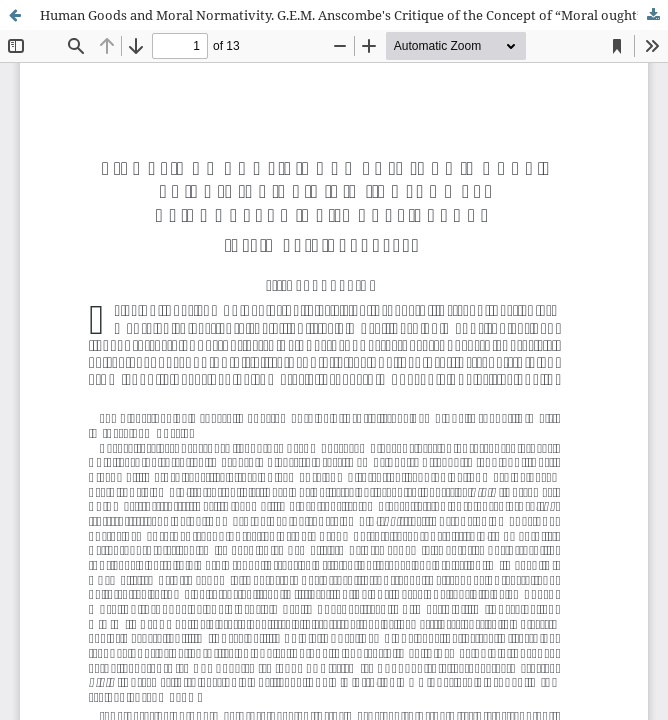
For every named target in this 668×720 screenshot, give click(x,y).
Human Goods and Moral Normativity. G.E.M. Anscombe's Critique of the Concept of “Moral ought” (341, 15)
